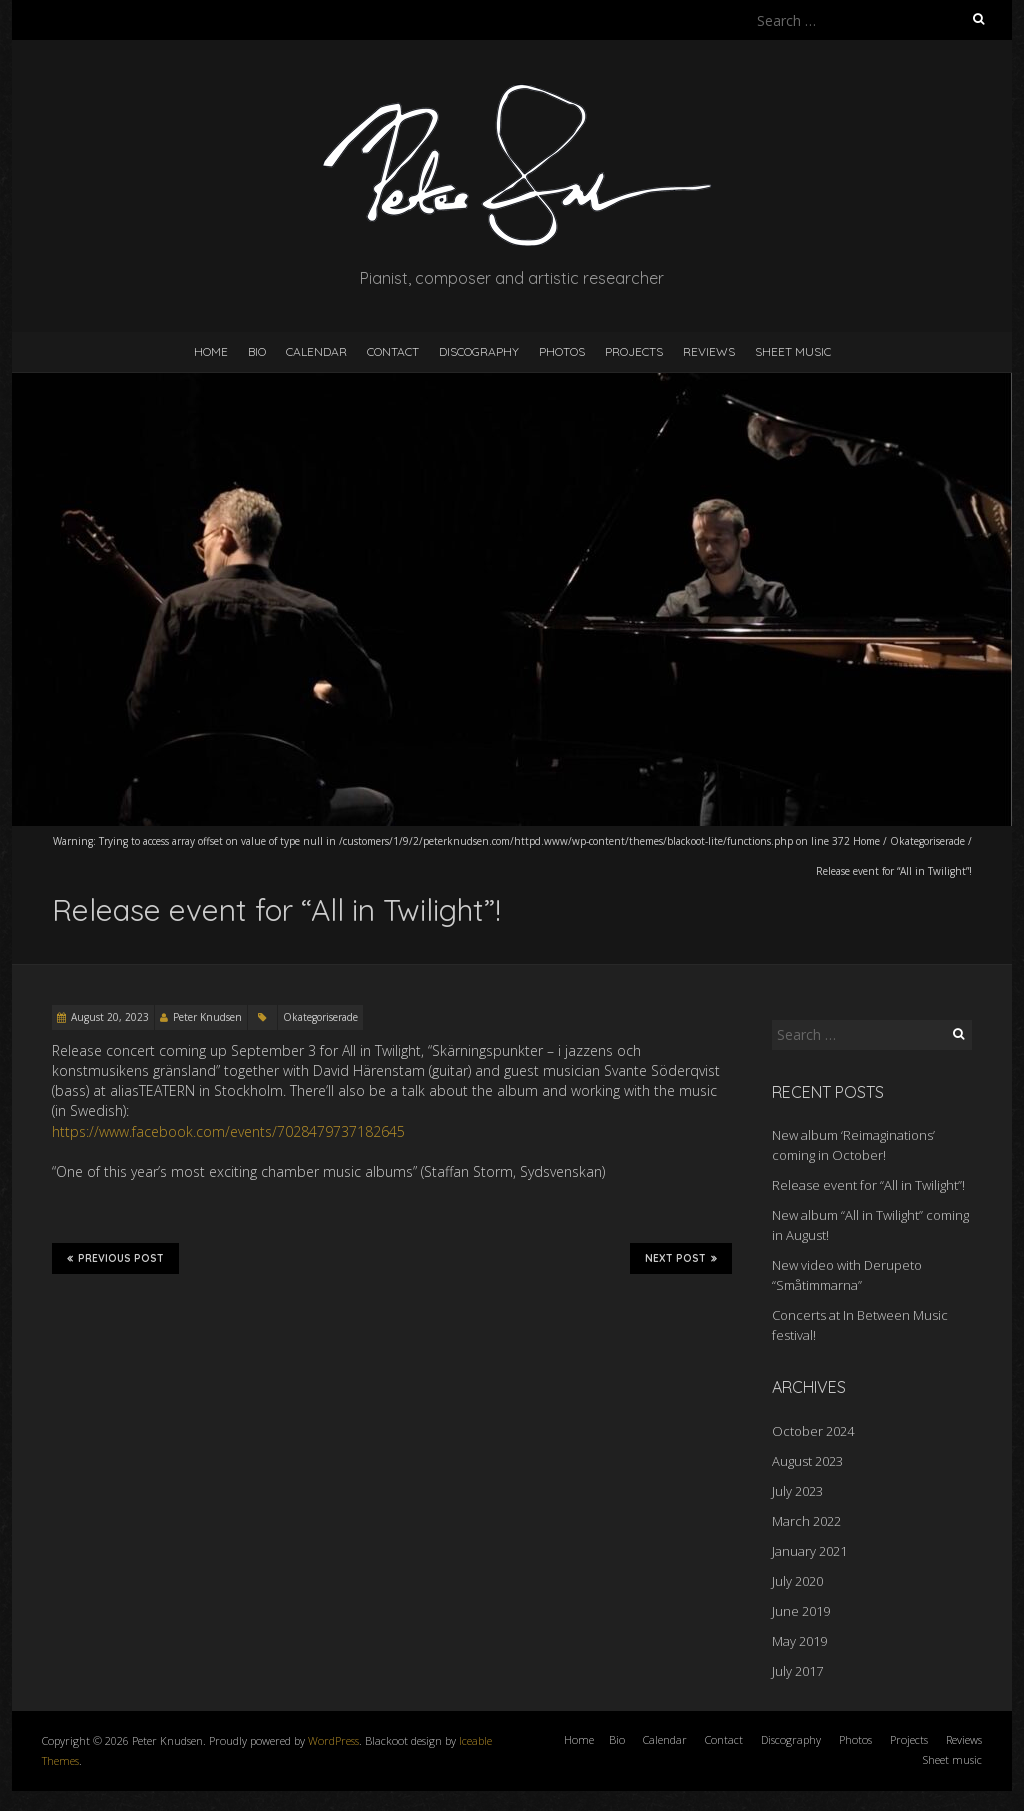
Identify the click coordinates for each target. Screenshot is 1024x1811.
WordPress (333, 1740)
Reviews (709, 351)
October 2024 (813, 1431)
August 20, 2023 (110, 1017)
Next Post (681, 1258)
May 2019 (799, 1641)
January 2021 (809, 1551)
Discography (479, 351)
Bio (257, 351)
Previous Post (115, 1258)
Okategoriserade (927, 841)
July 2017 (797, 1671)
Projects (634, 351)
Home (211, 351)
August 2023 (807, 1461)
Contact (393, 351)
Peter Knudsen (207, 1017)
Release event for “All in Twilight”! (868, 1185)
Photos (562, 351)
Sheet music (793, 351)
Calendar (316, 351)
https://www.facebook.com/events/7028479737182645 (228, 1131)
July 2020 (797, 1581)
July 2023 (797, 1491)
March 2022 (806, 1521)
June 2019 (801, 1611)
